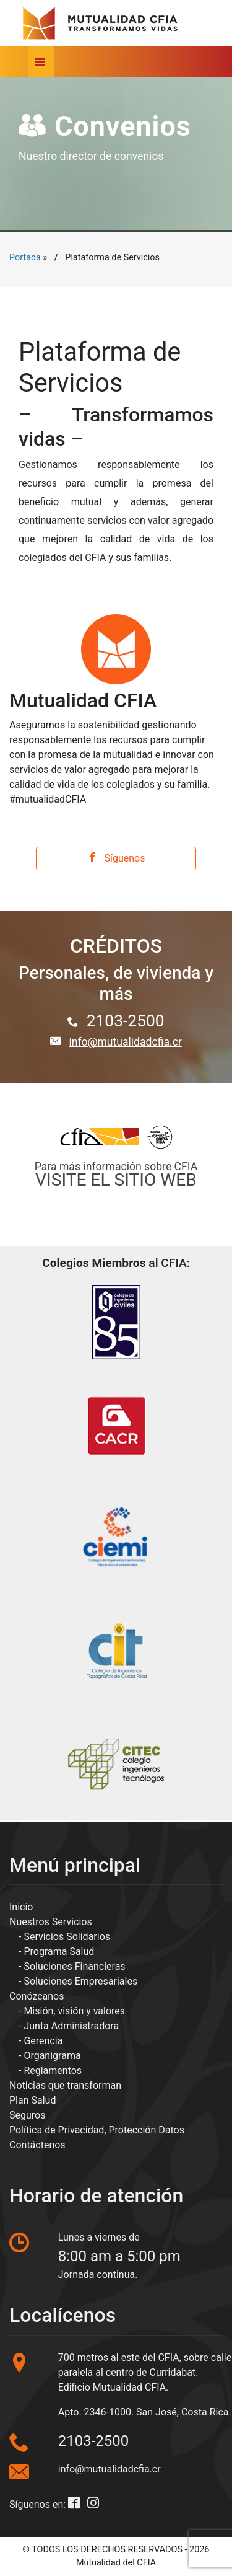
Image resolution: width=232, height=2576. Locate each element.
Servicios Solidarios (67, 1937)
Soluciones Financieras (74, 1966)
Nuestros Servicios (50, 1922)
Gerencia (43, 2041)
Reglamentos (53, 2070)
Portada (25, 257)
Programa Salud (59, 1951)
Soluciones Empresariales (80, 1981)
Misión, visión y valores (74, 2011)
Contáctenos (37, 2145)
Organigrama (52, 2056)
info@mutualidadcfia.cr (125, 1042)
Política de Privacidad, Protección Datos (96, 2130)
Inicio (21, 1907)
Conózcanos (36, 1996)
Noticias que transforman (65, 2085)
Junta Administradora (71, 2026)
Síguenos (116, 858)
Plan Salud (32, 2100)
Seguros (27, 2115)
